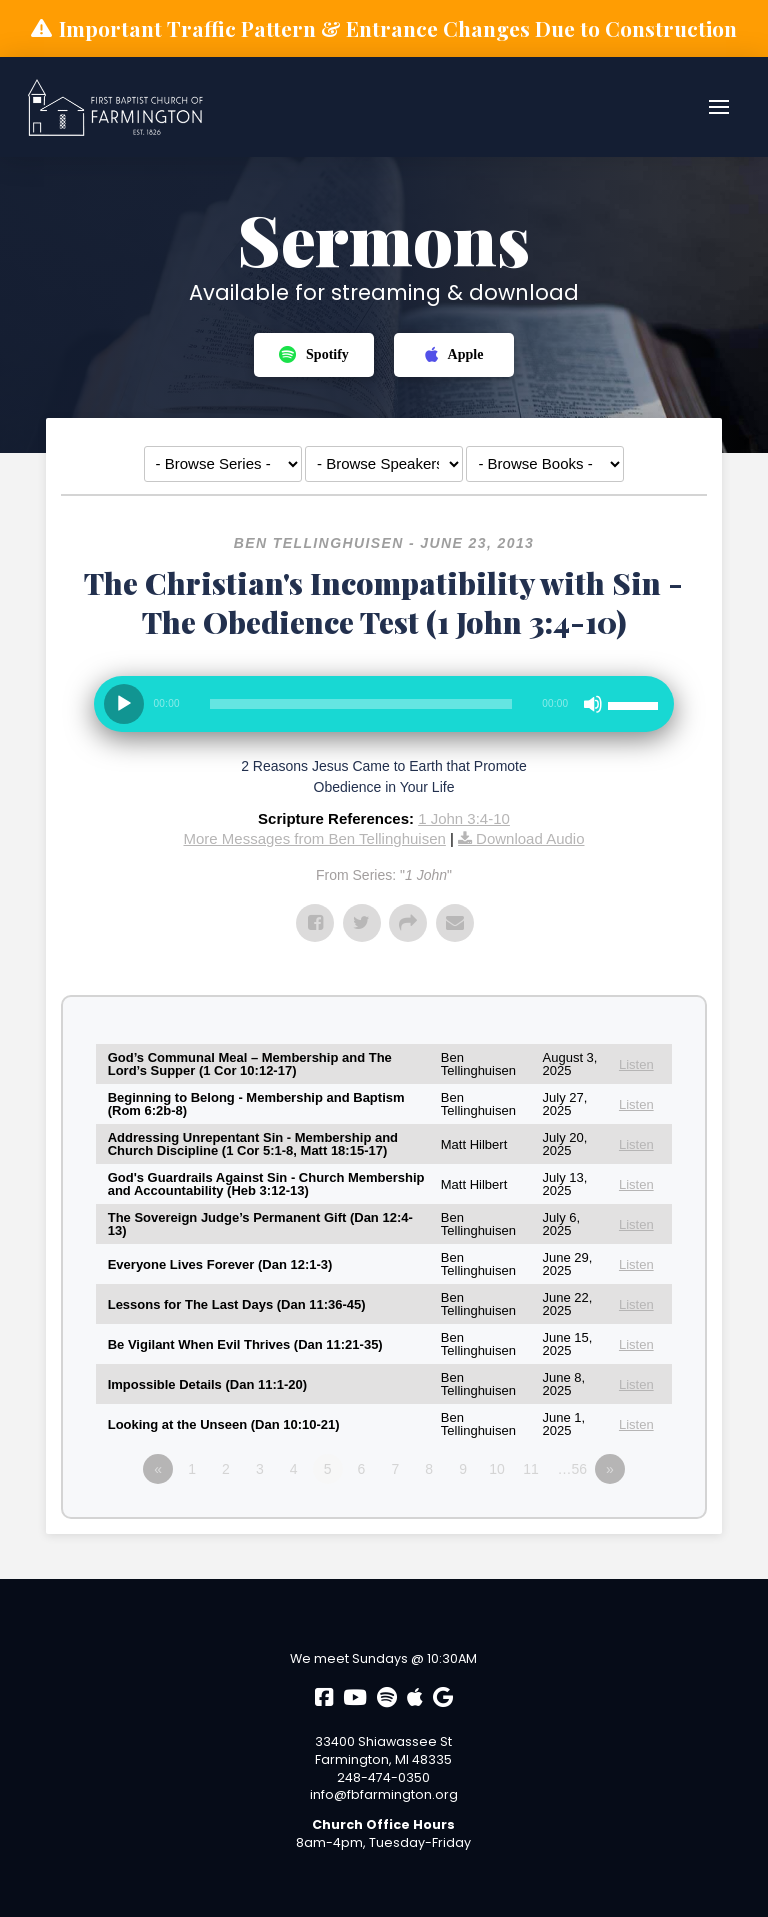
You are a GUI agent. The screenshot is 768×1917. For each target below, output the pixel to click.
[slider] (361, 704)
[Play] (124, 704)
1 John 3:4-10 (464, 818)
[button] (719, 107)
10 (497, 1469)
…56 (573, 1469)
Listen (636, 1064)
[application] (384, 712)
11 (531, 1469)
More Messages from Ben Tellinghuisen (314, 838)
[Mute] (593, 704)
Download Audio (530, 838)
